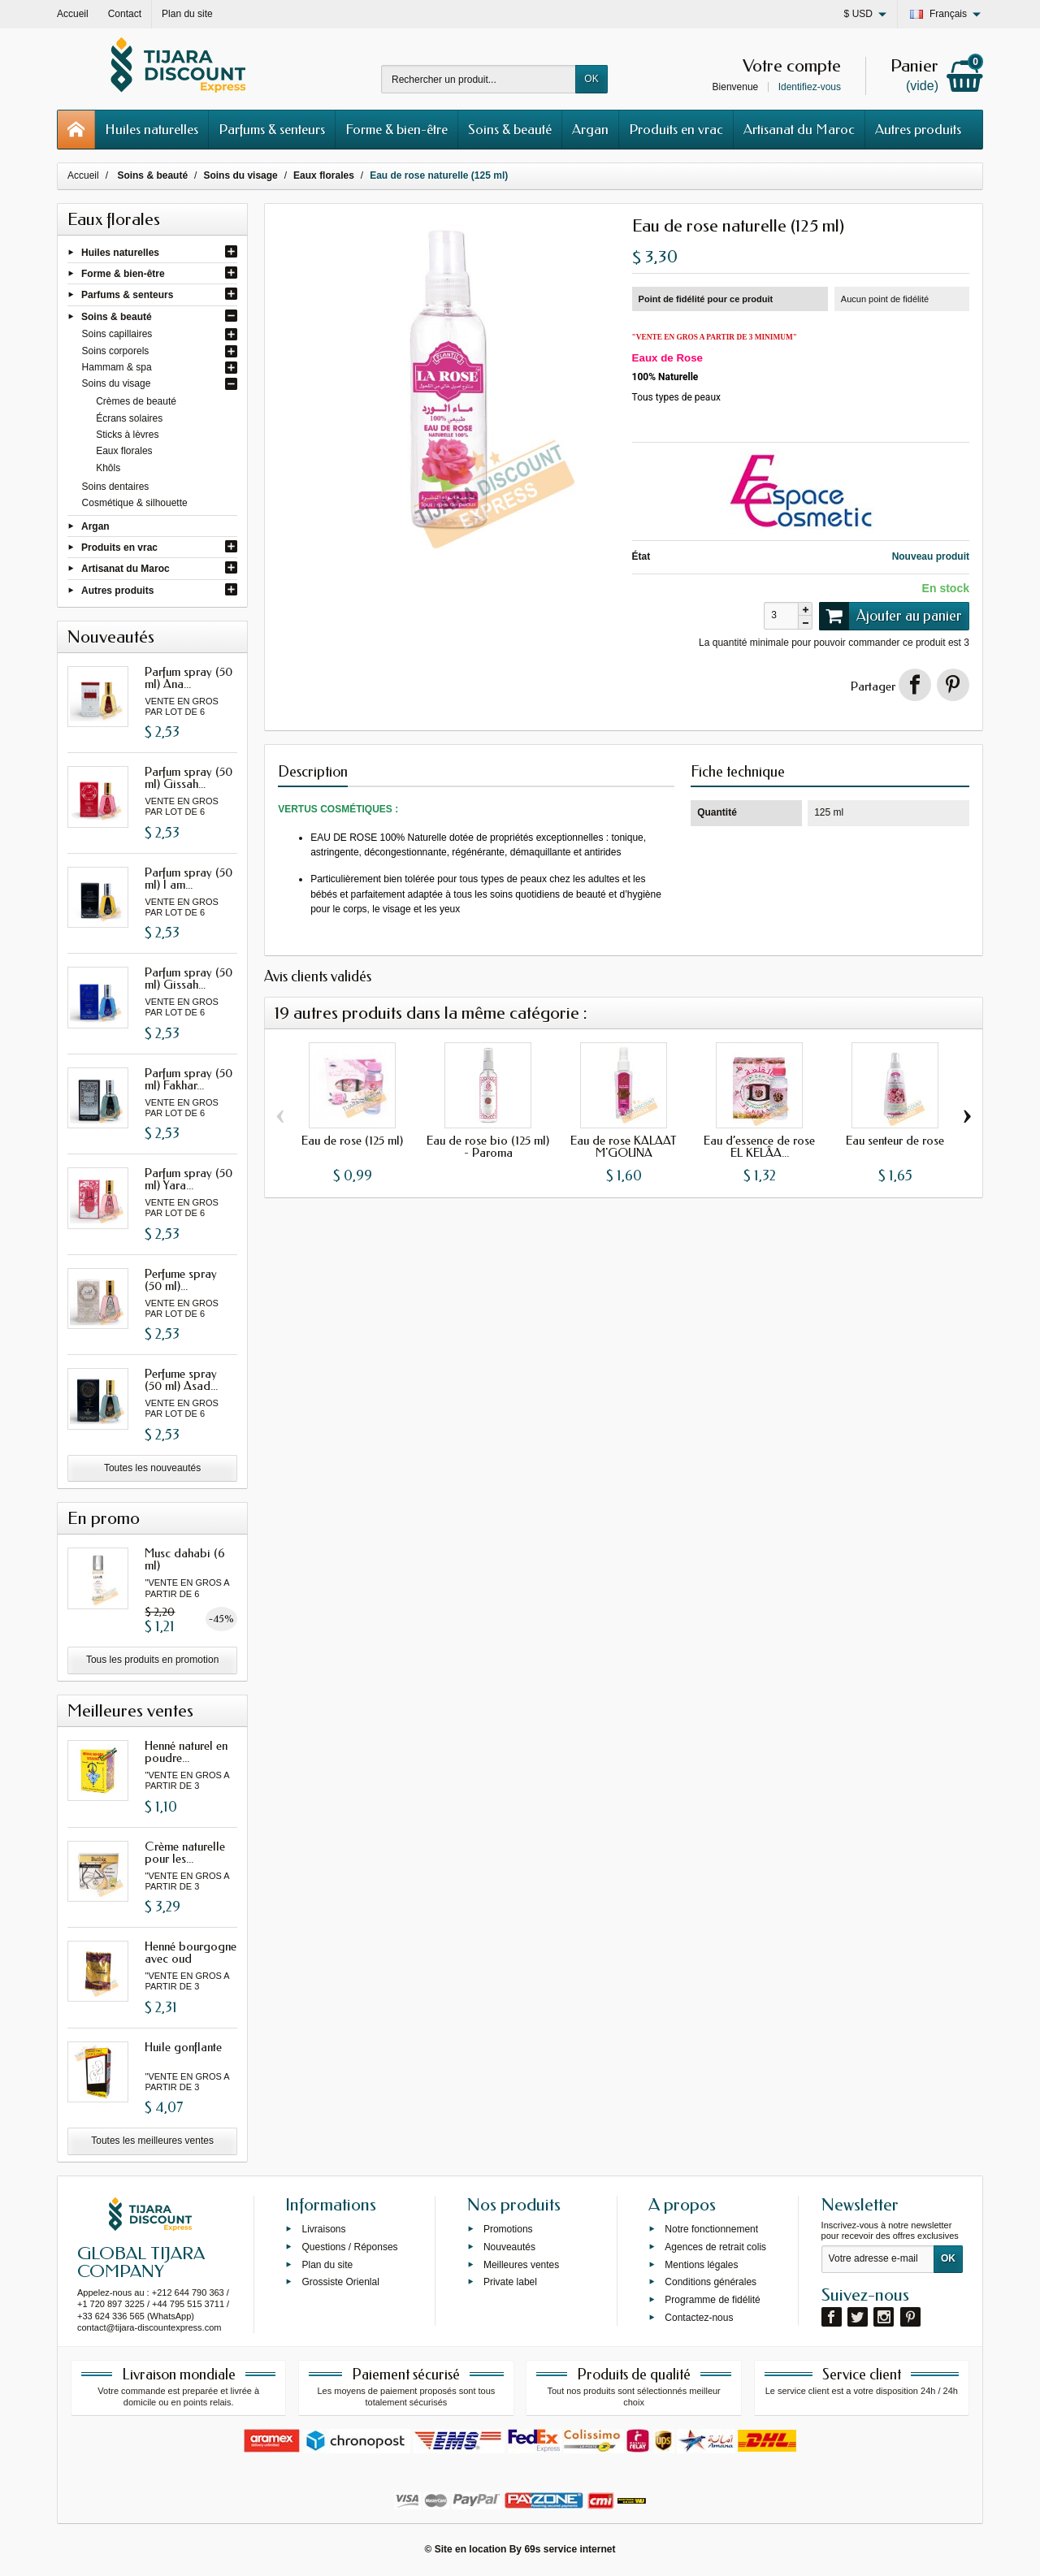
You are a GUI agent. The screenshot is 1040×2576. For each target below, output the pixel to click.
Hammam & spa (117, 367)
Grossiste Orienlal (340, 2282)
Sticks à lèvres (127, 434)
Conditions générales (710, 2282)
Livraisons (323, 2229)
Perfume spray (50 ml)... (181, 1279)
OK (591, 78)
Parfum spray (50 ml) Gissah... (188, 777)
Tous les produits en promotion (152, 1659)
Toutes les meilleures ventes (152, 2140)
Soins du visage (116, 383)
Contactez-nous (699, 2317)
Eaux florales (124, 451)
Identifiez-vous (809, 87)
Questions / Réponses (349, 2246)
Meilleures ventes (521, 2264)
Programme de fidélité (712, 2299)
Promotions (508, 2229)
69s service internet (569, 2549)
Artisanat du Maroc (799, 129)
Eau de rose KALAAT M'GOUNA (623, 1146)
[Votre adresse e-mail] (877, 2259)
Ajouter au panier (890, 616)
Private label (510, 2282)
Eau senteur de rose (895, 1140)
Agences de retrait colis (715, 2246)
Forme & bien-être (396, 129)
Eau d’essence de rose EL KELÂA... (759, 1146)
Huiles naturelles (151, 129)
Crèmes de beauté (136, 401)
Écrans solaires (129, 418)
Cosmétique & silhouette (135, 503)
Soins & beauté (510, 129)
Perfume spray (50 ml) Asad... (181, 1379)
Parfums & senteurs (272, 129)
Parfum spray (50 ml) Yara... (188, 1179)
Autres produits (918, 129)
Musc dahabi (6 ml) (185, 1559)
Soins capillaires (117, 334)
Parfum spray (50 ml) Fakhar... (188, 1079)
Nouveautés (509, 2246)
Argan (590, 129)
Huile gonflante (183, 2047)
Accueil (83, 175)
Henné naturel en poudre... (186, 1751)
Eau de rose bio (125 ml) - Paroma (488, 1146)
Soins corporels (116, 351)
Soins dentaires (116, 486)
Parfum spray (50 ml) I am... (188, 878)
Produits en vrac (676, 129)
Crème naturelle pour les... (185, 1852)
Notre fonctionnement (711, 2229)
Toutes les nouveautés (152, 1468)
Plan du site (327, 2264)
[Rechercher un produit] (478, 79)
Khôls (108, 468)
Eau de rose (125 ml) (352, 1140)
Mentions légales (701, 2264)
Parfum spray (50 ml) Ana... (188, 678)
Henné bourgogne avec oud (190, 1952)
